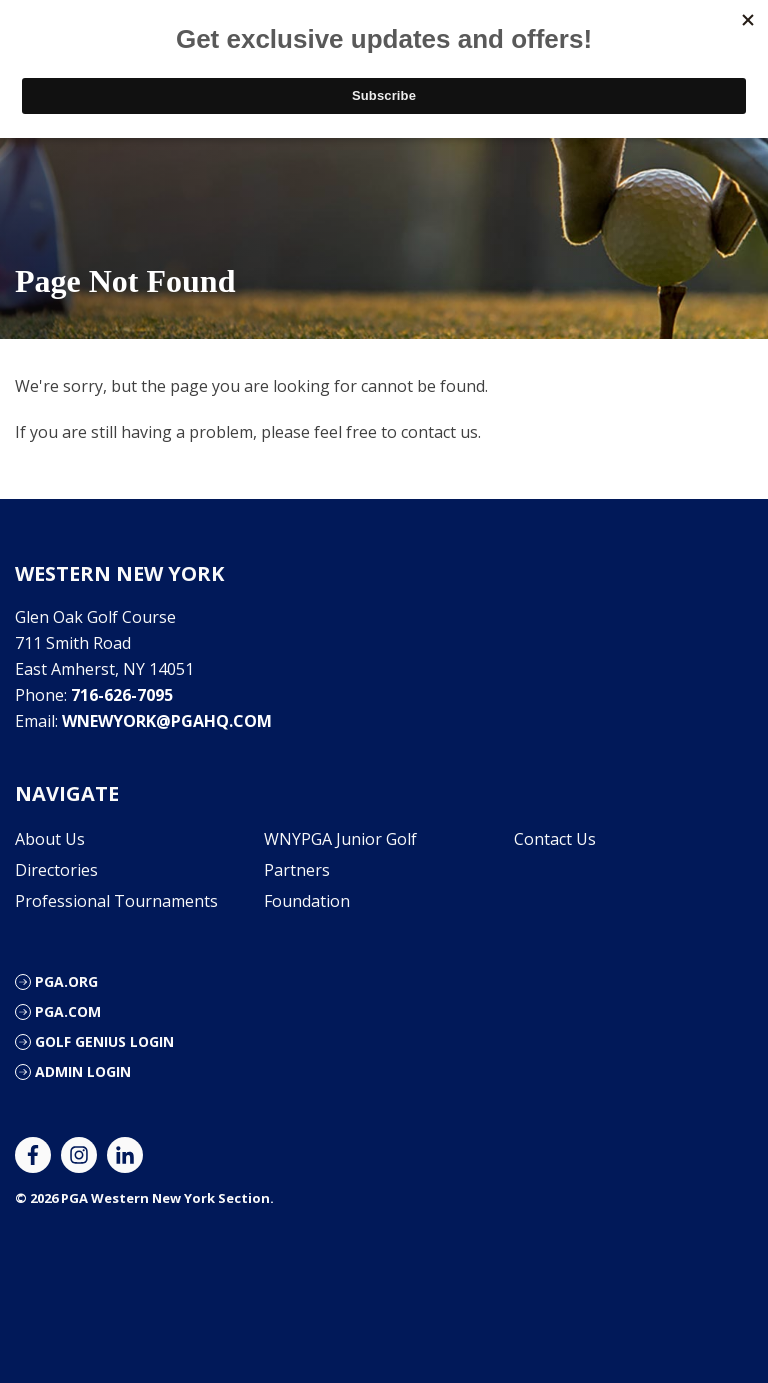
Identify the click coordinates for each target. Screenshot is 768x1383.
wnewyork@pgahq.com (167, 721)
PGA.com (68, 1011)
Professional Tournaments (116, 901)
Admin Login (83, 1071)
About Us (50, 839)
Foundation (307, 901)
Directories (56, 870)
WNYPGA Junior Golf (340, 839)
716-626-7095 (122, 695)
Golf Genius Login (104, 1041)
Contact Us (555, 839)
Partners (297, 870)
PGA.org (66, 981)
